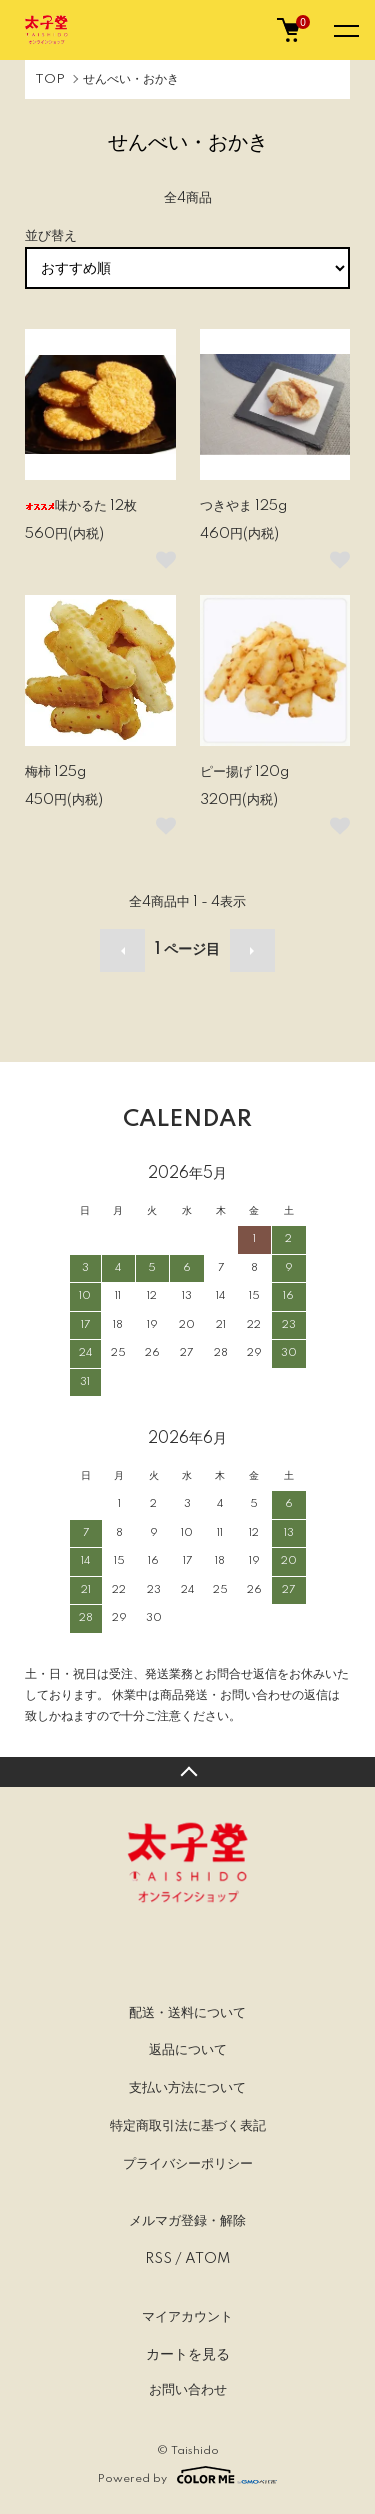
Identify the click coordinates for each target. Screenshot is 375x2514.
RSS (158, 2259)
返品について (188, 2050)
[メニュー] (345, 30)
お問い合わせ (188, 2390)
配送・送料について (187, 2013)
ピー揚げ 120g (244, 772)
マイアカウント (187, 2317)
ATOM (207, 2259)
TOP (50, 79)
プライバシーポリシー (188, 2164)
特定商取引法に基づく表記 (188, 2126)
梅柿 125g (55, 772)
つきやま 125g (243, 506)
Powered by (187, 2475)
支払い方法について (187, 2088)
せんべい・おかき (131, 79)
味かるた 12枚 (81, 506)
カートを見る (188, 2354)
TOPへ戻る (187, 1772)
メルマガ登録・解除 (187, 2221)
